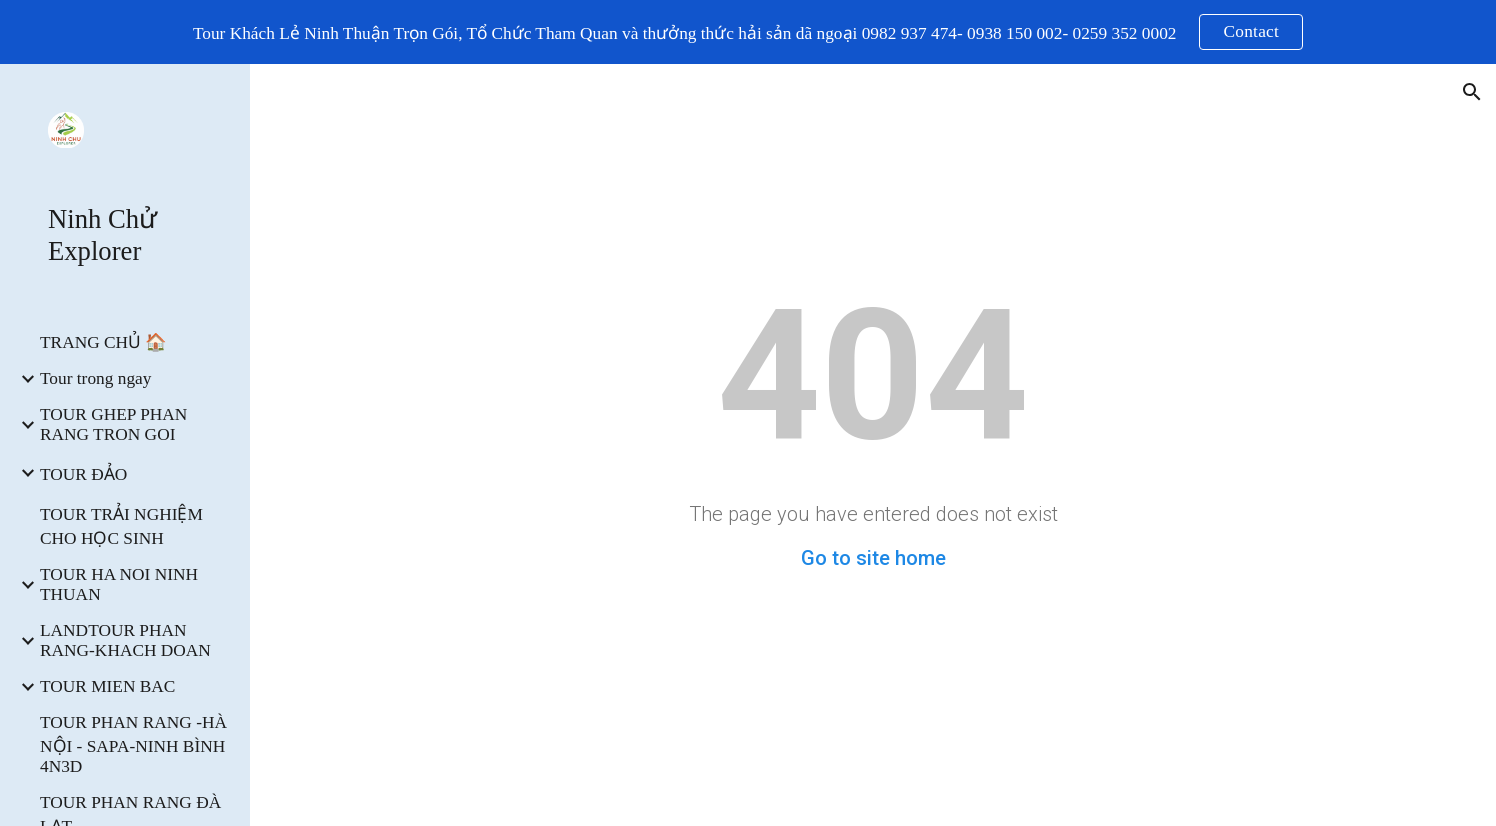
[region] (748, 32)
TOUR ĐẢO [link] (83, 474)
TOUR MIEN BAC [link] (107, 686)
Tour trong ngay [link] (95, 378)
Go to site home (873, 558)
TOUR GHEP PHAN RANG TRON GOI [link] (113, 424)
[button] (1472, 92)
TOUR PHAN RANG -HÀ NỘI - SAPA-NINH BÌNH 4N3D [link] (133, 744)
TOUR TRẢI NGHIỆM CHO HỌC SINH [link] (121, 526)
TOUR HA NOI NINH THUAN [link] (119, 584)
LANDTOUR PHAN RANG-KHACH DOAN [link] (125, 640)
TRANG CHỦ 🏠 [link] (103, 342)
